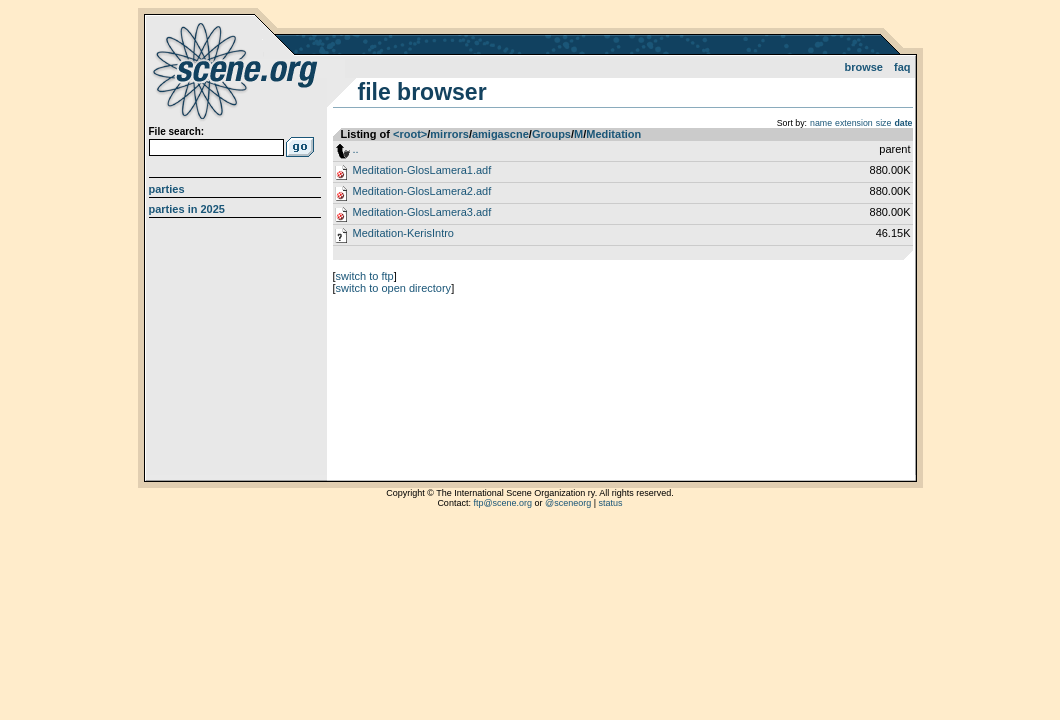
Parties (167, 189)
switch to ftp (365, 276)
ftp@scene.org (502, 503)
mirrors (449, 134)
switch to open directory (394, 288)
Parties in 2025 (187, 209)
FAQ (902, 67)
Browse (863, 67)
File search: (177, 131)
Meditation (613, 134)
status (611, 503)
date (903, 123)
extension (854, 123)
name (821, 123)
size (884, 123)
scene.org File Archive (237, 70)
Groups (551, 134)
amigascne (500, 134)
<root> (410, 134)
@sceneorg (568, 503)
